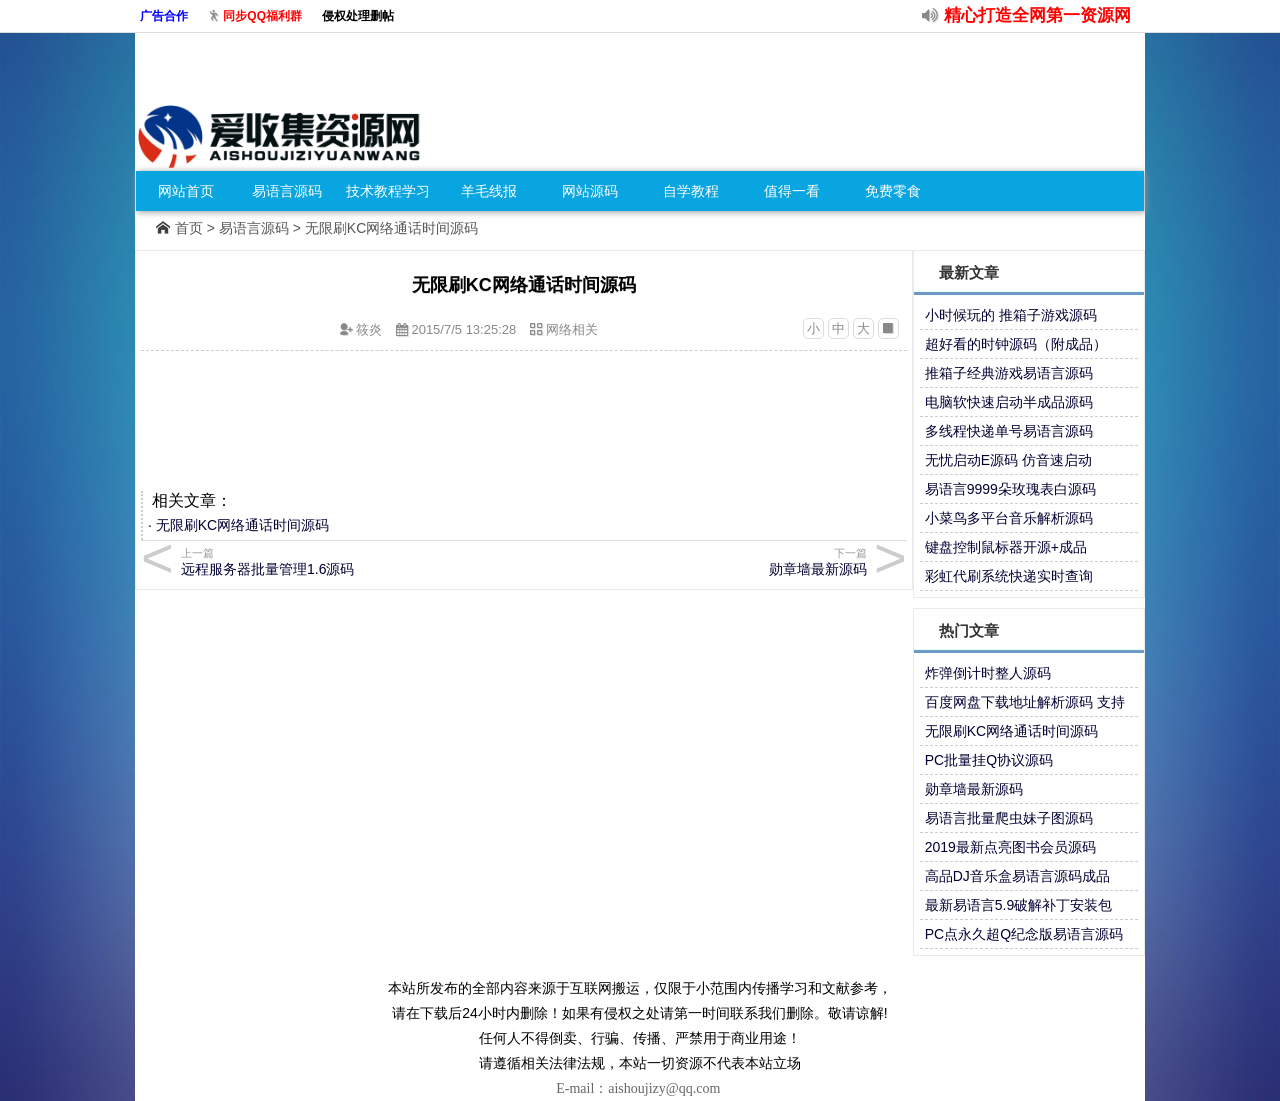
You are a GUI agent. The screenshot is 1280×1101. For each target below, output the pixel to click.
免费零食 (893, 191)
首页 (189, 228)
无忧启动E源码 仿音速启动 (1008, 460)
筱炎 (369, 329)
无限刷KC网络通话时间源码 (242, 525)
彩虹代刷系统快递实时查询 (1009, 576)
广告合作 (164, 16)
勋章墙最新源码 (974, 789)
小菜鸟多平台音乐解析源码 (1009, 518)
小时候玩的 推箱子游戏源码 (1011, 315)
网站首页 (186, 191)
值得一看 (792, 191)
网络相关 (572, 329)
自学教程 (691, 191)
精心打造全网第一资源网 (1037, 15)
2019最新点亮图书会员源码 (1010, 847)
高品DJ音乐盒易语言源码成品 (1017, 876)
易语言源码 (287, 191)
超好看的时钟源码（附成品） (1016, 344)
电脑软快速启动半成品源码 (1009, 402)
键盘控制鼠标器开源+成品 (1006, 547)
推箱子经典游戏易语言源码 (1009, 373)
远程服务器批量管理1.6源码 (349, 561)
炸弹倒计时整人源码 (988, 673)
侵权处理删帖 (358, 16)
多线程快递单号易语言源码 (1009, 431)
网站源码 (590, 191)
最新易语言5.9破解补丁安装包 (1018, 905)
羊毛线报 (489, 191)
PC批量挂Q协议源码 (989, 760)
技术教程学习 (388, 191)
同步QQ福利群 (262, 16)
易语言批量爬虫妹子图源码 (1009, 818)
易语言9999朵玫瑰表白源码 (1010, 489)
